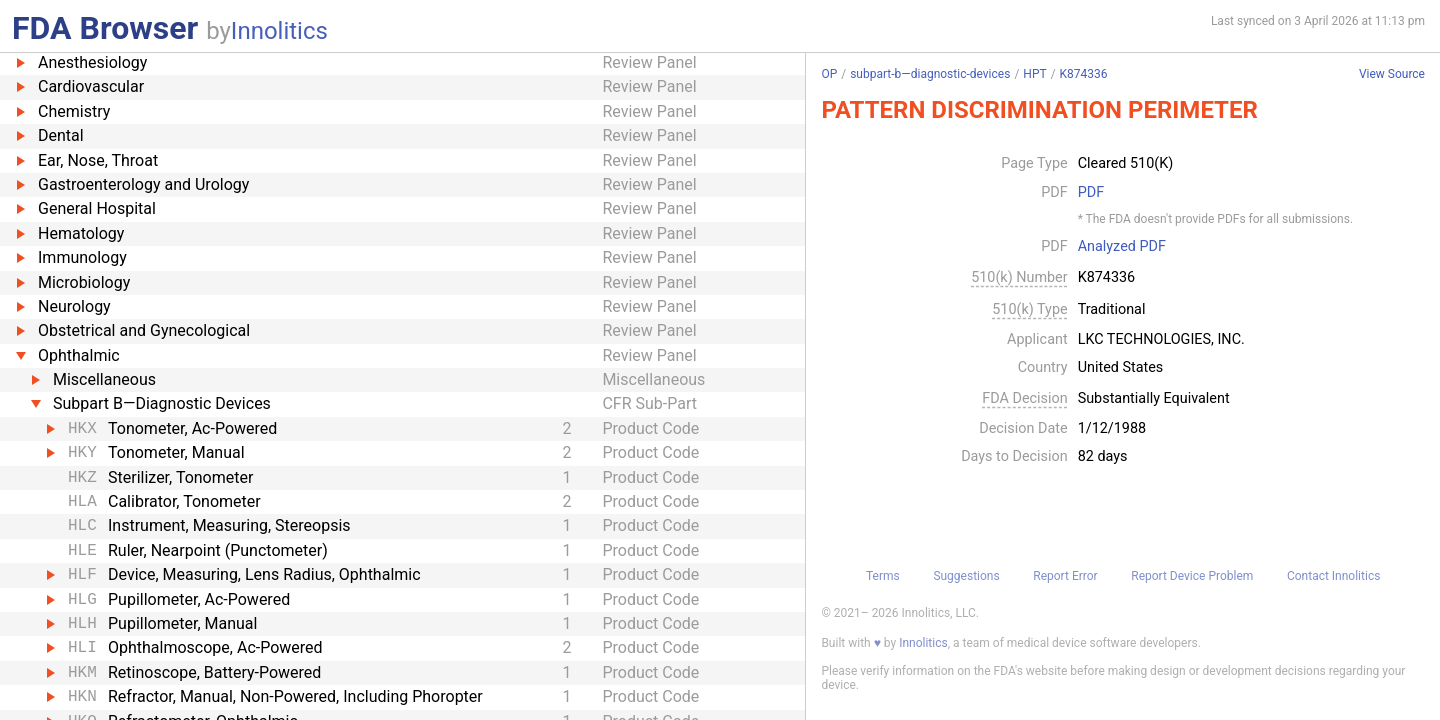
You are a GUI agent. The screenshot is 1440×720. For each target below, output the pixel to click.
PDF (1091, 193)
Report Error (1065, 576)
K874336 (1084, 74)
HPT (1034, 74)
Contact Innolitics (1333, 576)
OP (829, 74)
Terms (883, 576)
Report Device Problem (1192, 576)
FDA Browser (105, 28)
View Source (1392, 74)
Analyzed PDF (1122, 247)
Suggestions (966, 576)
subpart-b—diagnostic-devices (930, 74)
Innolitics (279, 31)
